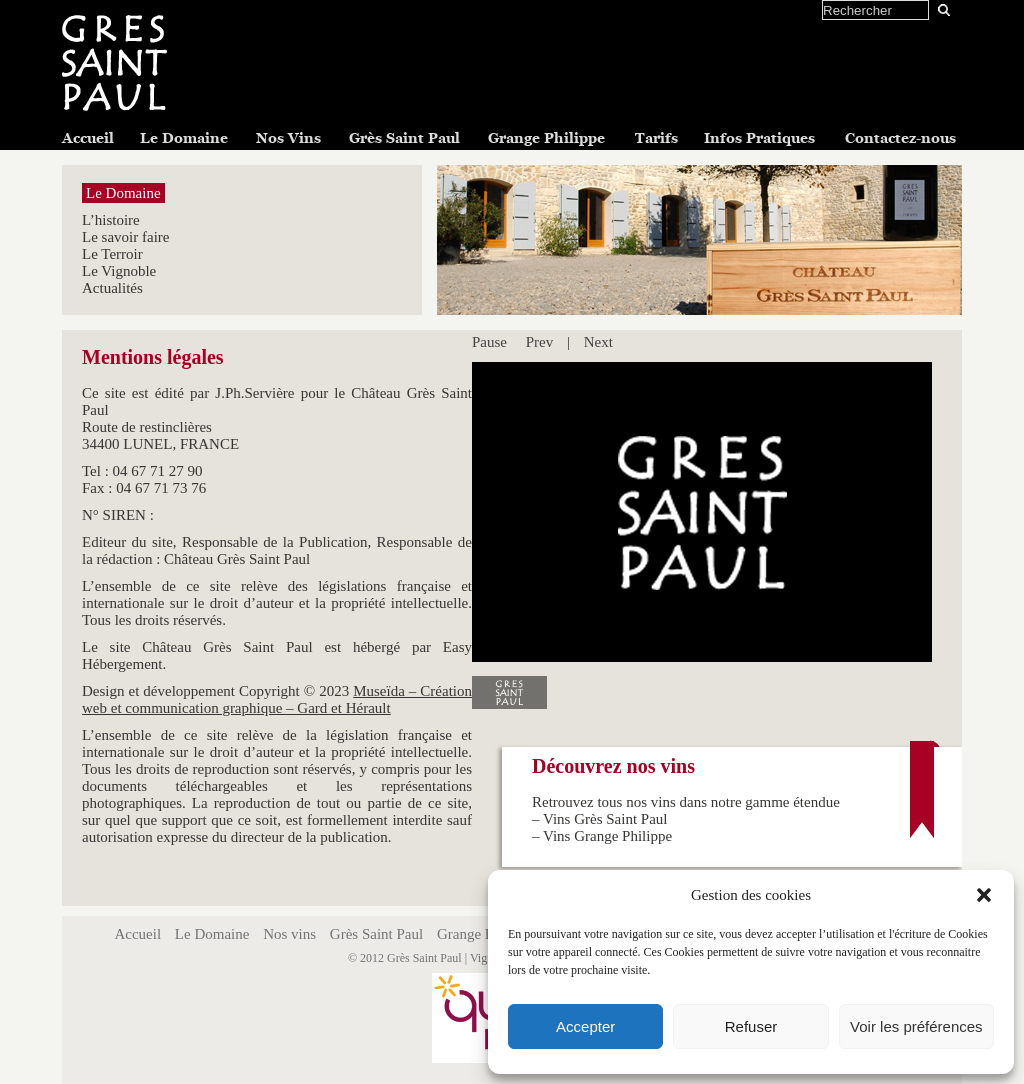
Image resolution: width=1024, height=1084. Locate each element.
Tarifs (656, 138)
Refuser (751, 1026)
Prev (540, 342)
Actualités (112, 288)
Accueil (88, 138)
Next (598, 342)
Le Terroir (112, 254)
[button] (984, 895)
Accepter (585, 1026)
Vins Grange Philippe (607, 836)
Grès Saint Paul (404, 138)
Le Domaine (184, 138)
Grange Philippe (546, 138)
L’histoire (111, 220)
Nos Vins (288, 138)
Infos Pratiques (759, 138)
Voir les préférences (916, 1026)
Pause (489, 342)
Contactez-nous (900, 138)
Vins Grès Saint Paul (605, 819)
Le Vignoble (119, 271)
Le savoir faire (125, 237)
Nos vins (289, 934)
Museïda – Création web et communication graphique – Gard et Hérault (277, 699)
